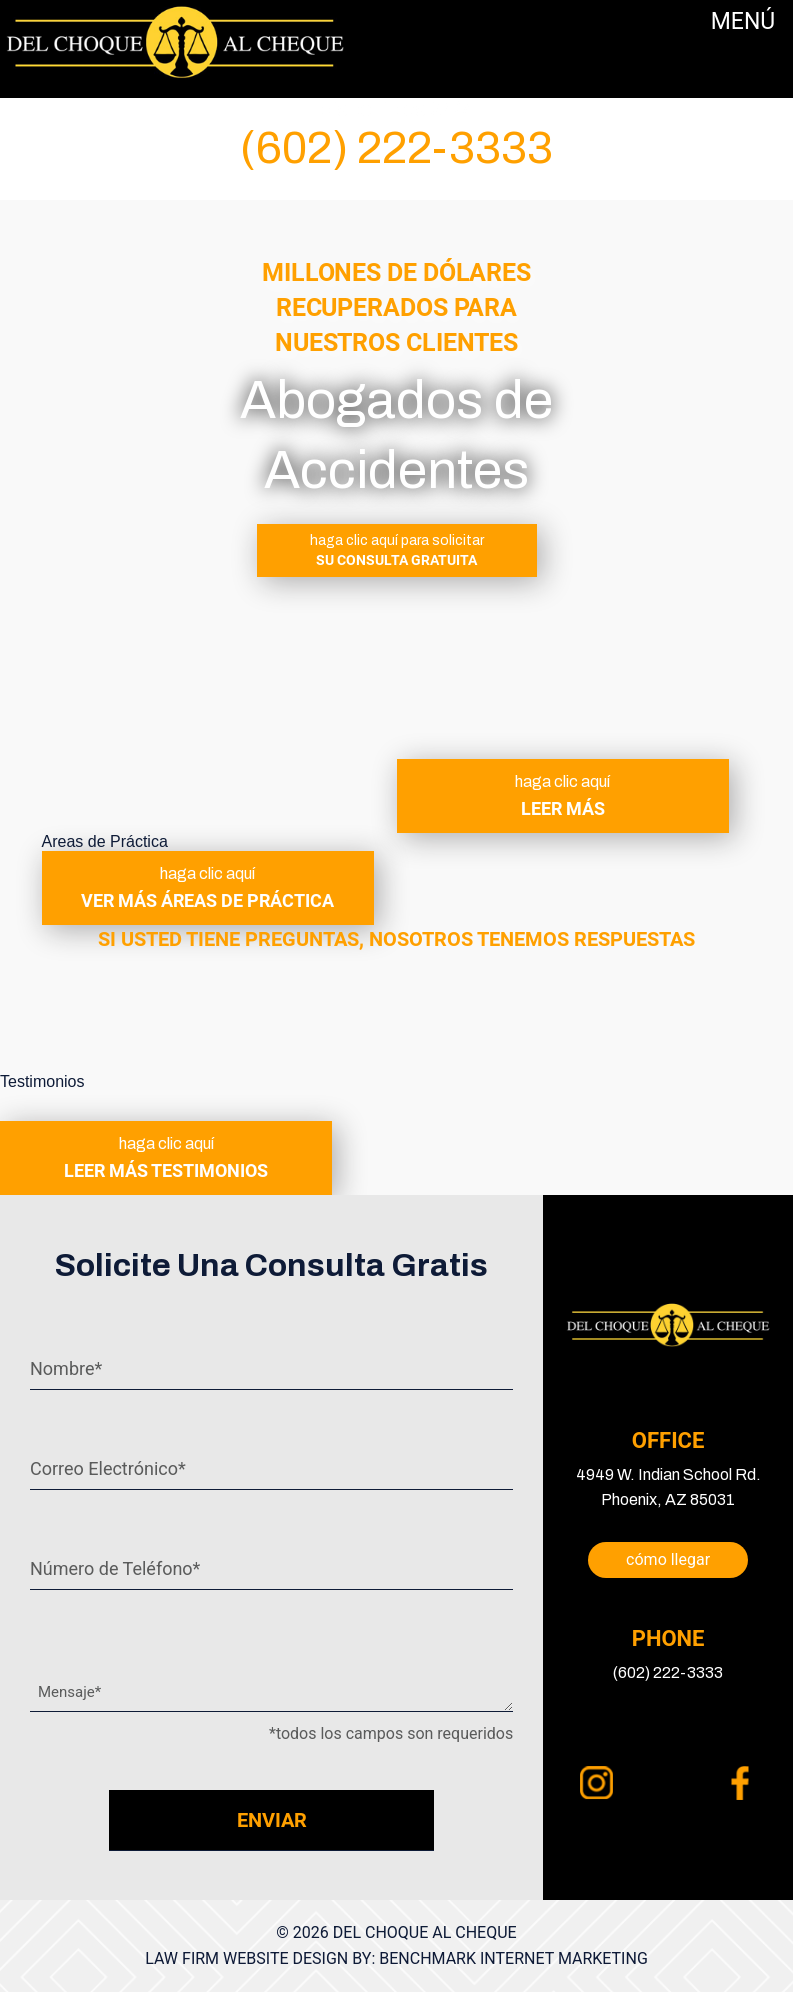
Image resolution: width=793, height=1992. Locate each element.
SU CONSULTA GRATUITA (397, 550)
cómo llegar (668, 1559)
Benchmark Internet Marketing (513, 1958)
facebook (740, 1782)
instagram (596, 1782)
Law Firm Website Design (246, 1958)
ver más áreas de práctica (208, 888)
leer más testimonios (166, 1158)
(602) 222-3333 (396, 147)
